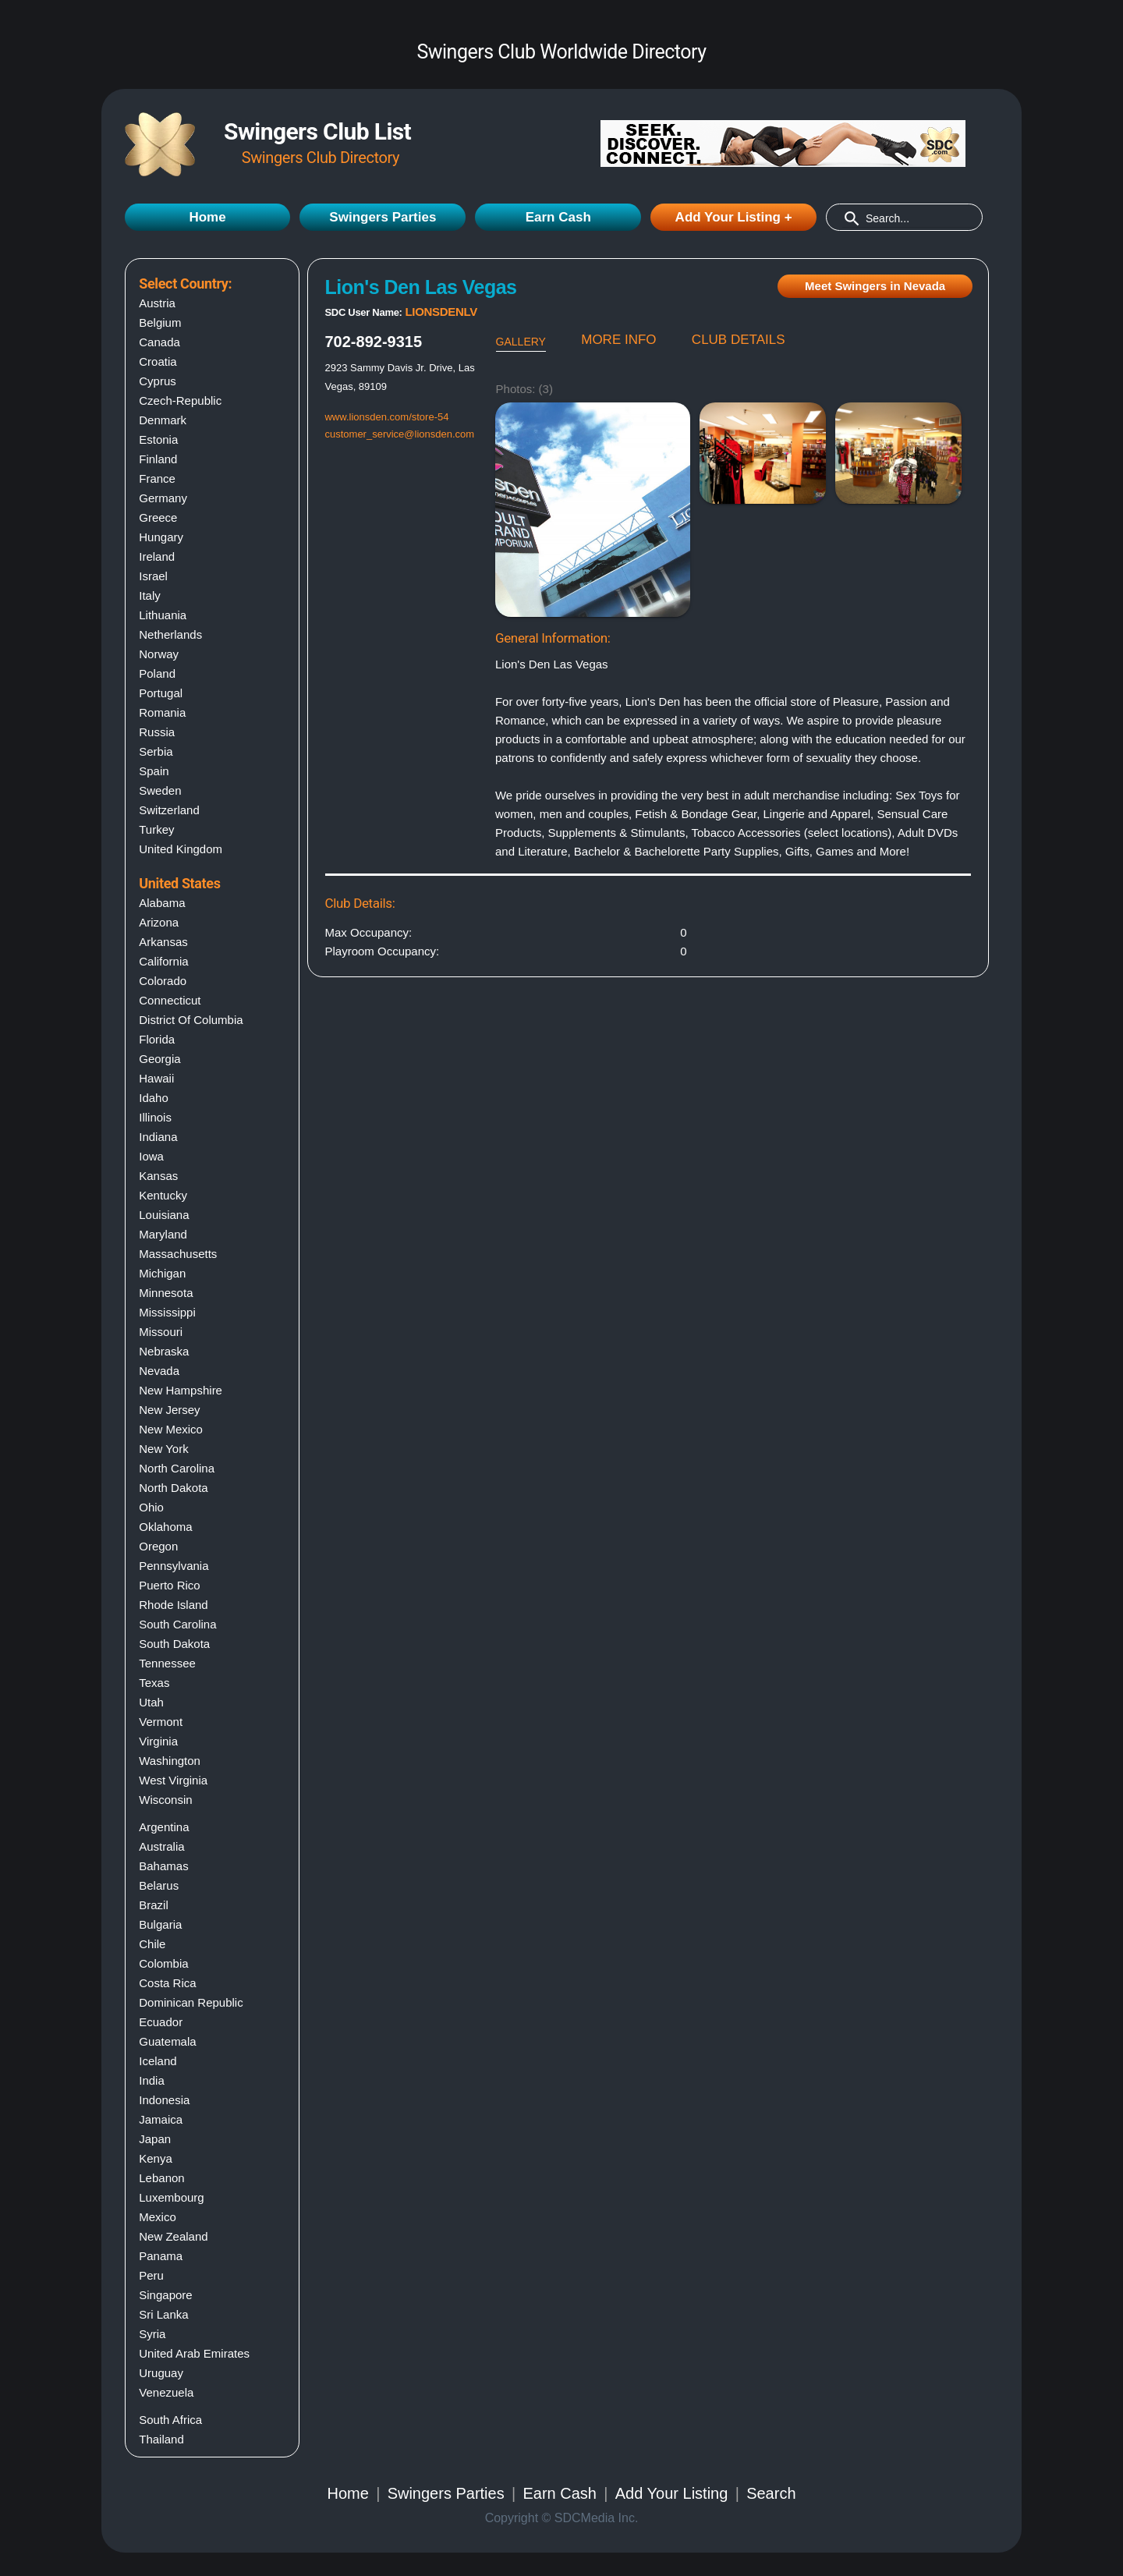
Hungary (161, 537)
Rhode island (173, 1604)
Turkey (156, 829)
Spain (153, 771)
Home (207, 217)
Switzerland (169, 810)
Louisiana (164, 1214)
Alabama (162, 902)
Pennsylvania (173, 1565)
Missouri (160, 1331)
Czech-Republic (180, 400)
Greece (158, 517)
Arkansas (163, 941)
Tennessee (167, 1663)
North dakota (173, 1487)
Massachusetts (178, 1253)
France (157, 478)
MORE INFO (618, 339)
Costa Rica (167, 1983)
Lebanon (161, 2177)
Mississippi (167, 1312)
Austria (157, 303)
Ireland (157, 556)
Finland (158, 459)
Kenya (155, 2158)
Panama (160, 2255)
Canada (159, 342)
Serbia (155, 751)
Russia (157, 732)
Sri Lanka (163, 2314)
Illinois (155, 1117)
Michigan (162, 1273)
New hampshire (180, 1390)
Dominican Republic (191, 2002)
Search (770, 2493)
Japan (155, 2138)
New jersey (169, 1409)
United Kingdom (180, 849)
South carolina (177, 1624)
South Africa (170, 2419)
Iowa (151, 1156)
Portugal (160, 693)
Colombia (163, 1963)
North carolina (176, 1468)
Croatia (157, 361)
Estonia (158, 439)
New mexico (171, 1429)
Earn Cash (558, 217)
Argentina (164, 1827)
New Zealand (173, 2236)
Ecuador (160, 2022)
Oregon (158, 1546)
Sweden (160, 790)
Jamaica (160, 2119)
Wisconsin (165, 1799)
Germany (163, 498)
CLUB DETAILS (738, 339)
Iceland (157, 2061)
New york (163, 1448)
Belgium (160, 322)
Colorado (162, 980)
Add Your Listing (671, 2493)
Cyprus (157, 381)
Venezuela (166, 2392)
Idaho (153, 1097)
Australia (161, 1846)
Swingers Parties (382, 217)
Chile (152, 1944)
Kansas (158, 1175)
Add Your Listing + (733, 217)
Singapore (165, 2294)
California (163, 961)
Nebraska (164, 1351)
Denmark (162, 420)
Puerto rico (169, 1585)
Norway (159, 654)
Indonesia (164, 2100)
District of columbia (191, 1019)
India (152, 2080)
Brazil (153, 1905)
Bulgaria (160, 1924)
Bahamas (163, 1866)
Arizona (159, 922)
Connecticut (169, 1000)
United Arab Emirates (194, 2353)
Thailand (161, 2439)
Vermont (160, 1721)
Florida (157, 1039)
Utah (151, 1702)
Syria (152, 2333)
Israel (153, 576)
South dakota (174, 1643)
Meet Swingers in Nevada (875, 285)
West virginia (173, 1780)
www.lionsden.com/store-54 (386, 417)
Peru (151, 2275)
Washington (169, 1760)
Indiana (158, 1136)
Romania (162, 712)
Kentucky (163, 1195)
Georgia (159, 1058)
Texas (154, 1682)
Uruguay (161, 2372)
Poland (157, 673)
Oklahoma (165, 1526)
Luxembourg (171, 2197)
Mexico (157, 2216)
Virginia (158, 1741)
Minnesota (166, 1292)
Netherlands (170, 634)
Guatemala (167, 2041)
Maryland (163, 1234)
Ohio (151, 1507)
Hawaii (156, 1078)
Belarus (159, 1885)
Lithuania (162, 615)
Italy (150, 595)
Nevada (159, 1370)
